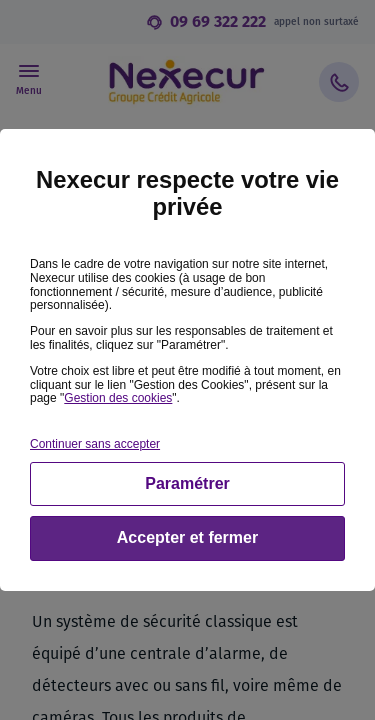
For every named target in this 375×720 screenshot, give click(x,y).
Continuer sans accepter (95, 444)
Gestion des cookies (118, 398)
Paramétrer (187, 483)
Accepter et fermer (187, 537)
